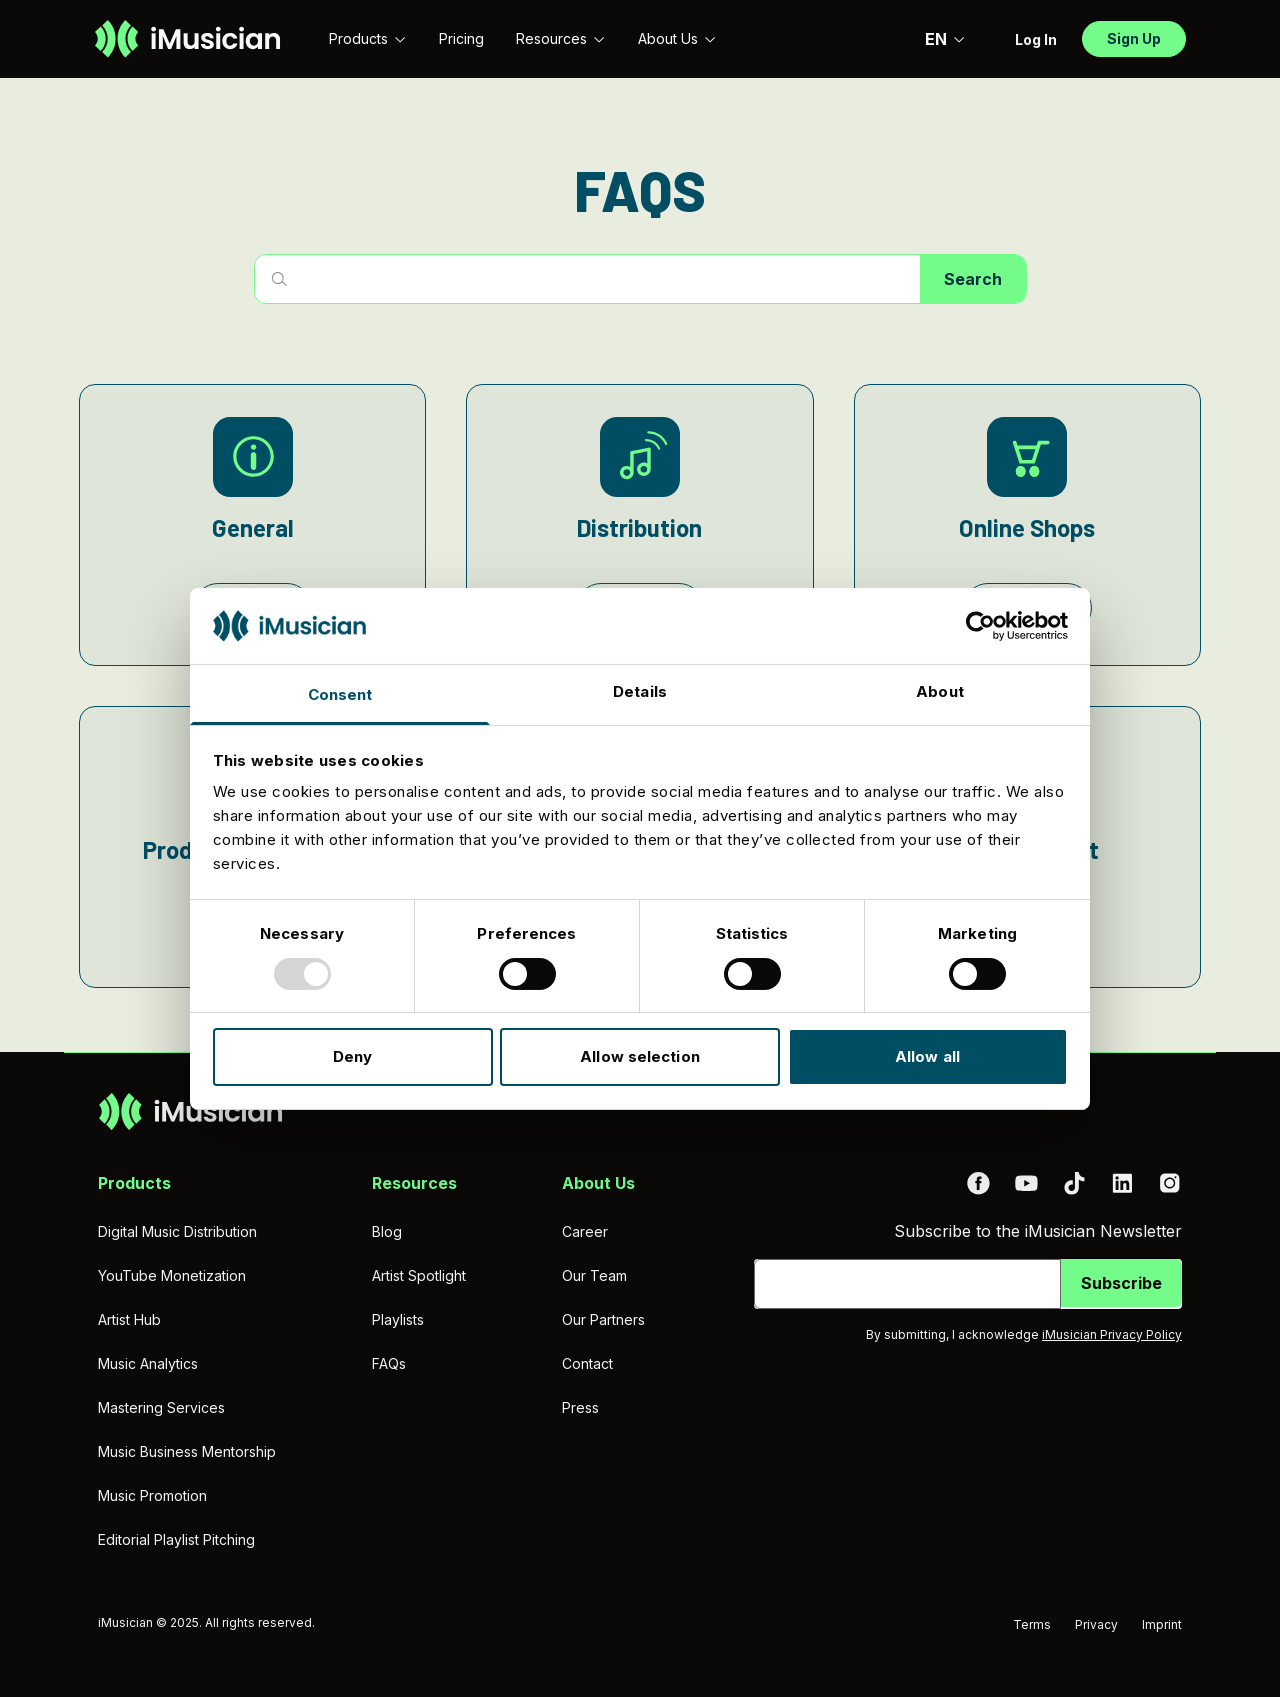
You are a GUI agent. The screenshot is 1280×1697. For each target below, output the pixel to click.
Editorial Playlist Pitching (176, 1539)
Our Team (594, 1275)
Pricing (461, 38)
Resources (561, 38)
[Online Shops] (1027, 525)
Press (580, 1407)
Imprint (1162, 1624)
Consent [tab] (340, 694)
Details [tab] (640, 691)
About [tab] (940, 691)
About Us (677, 38)
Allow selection (640, 1056)
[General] (252, 525)
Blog (387, 1231)
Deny (352, 1056)
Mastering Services (161, 1407)
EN (945, 39)
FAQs (389, 1363)
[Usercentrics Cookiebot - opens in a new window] (980, 626)
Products (368, 38)
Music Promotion (152, 1495)
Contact (587, 1363)
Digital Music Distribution (177, 1231)
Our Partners (603, 1319)
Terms (1032, 1624)
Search (973, 279)
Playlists (398, 1319)
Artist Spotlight (419, 1275)
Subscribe (1121, 1283)
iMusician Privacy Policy (1112, 1334)
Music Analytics (148, 1363)
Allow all (927, 1056)
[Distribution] (639, 525)
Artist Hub (129, 1319)
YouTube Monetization (172, 1275)
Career (585, 1231)
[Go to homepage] (187, 39)
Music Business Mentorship (187, 1451)
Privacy (1096, 1624)
